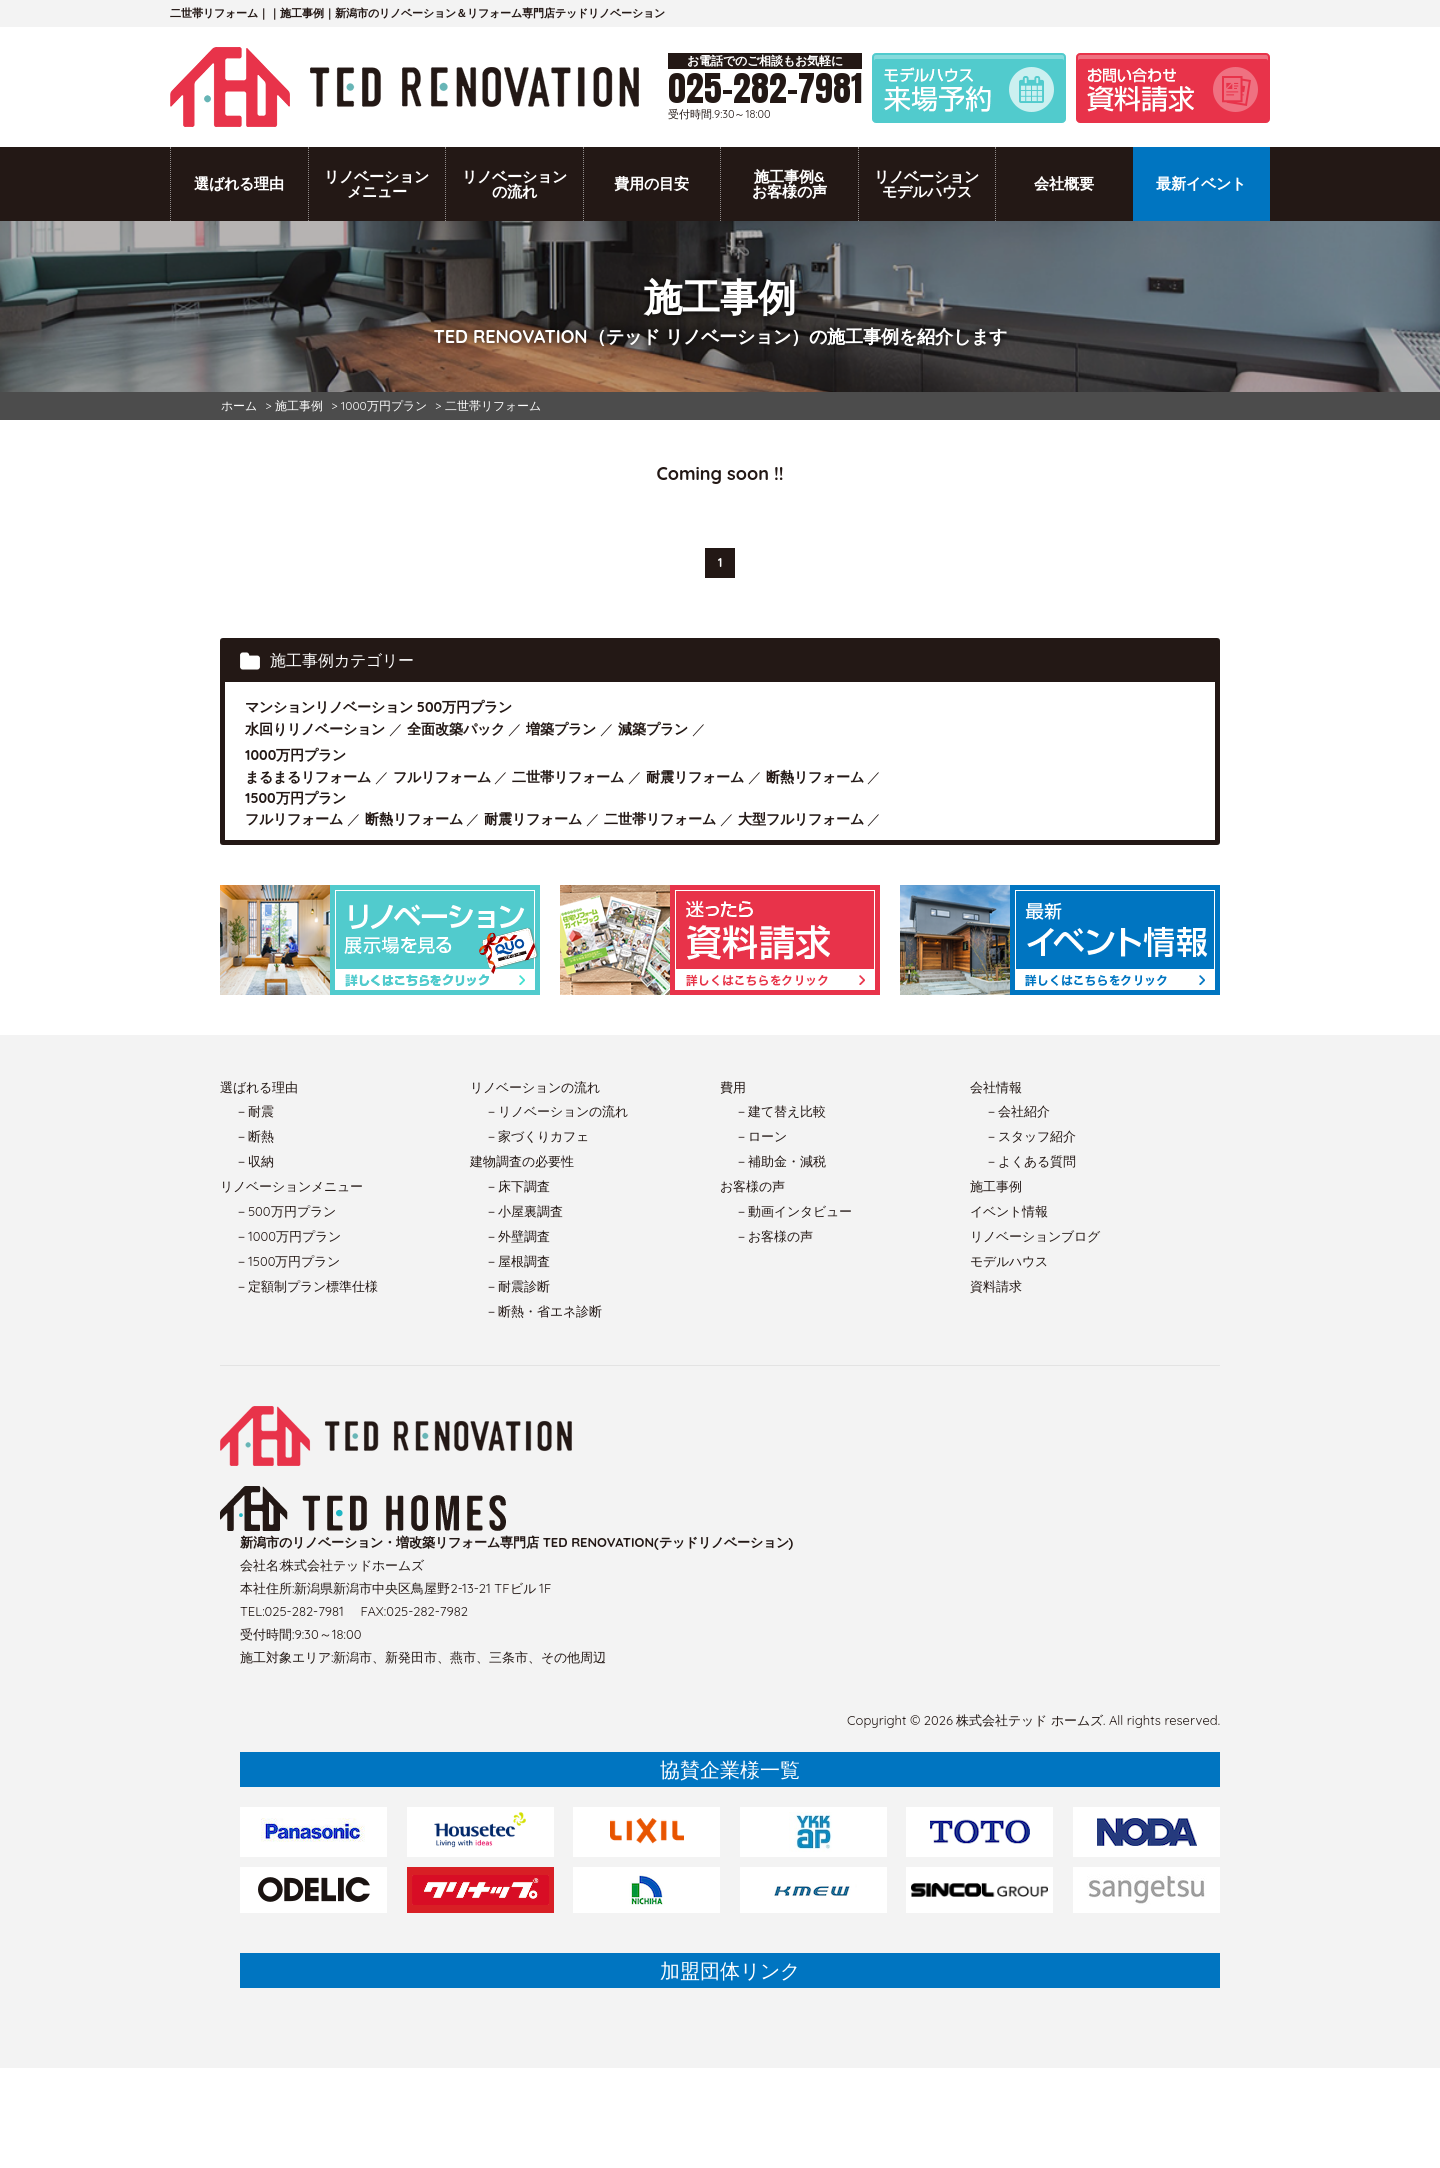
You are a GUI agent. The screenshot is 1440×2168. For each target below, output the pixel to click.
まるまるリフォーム (308, 777)
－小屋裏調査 (524, 1211)
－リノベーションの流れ (556, 1111)
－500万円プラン (285, 1211)
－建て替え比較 (780, 1111)
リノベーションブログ (1035, 1236)
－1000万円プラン (288, 1236)
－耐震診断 (517, 1286)
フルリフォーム (442, 777)
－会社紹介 (1017, 1111)
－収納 (254, 1161)
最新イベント (1201, 183)
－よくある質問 (1030, 1161)
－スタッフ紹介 (1030, 1136)
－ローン (761, 1136)
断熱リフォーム (815, 777)
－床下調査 (517, 1186)
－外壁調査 (517, 1236)
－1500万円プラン (287, 1261)
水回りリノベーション (315, 729)
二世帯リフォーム (568, 777)
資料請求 (996, 1286)
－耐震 (254, 1111)
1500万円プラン (295, 798)
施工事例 (996, 1186)
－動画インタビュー (793, 1211)
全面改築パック (456, 729)
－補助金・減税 (780, 1161)
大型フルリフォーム (801, 819)
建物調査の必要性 (522, 1161)
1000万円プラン (295, 755)
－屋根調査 (517, 1261)
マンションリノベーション (329, 707)
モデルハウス (1009, 1261)
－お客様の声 (774, 1236)
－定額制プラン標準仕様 (306, 1286)
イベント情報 (1009, 1211)
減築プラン (653, 729)
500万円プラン (464, 707)
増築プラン (561, 729)
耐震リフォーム (695, 777)
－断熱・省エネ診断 (543, 1311)
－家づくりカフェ (537, 1136)
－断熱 (254, 1136)
